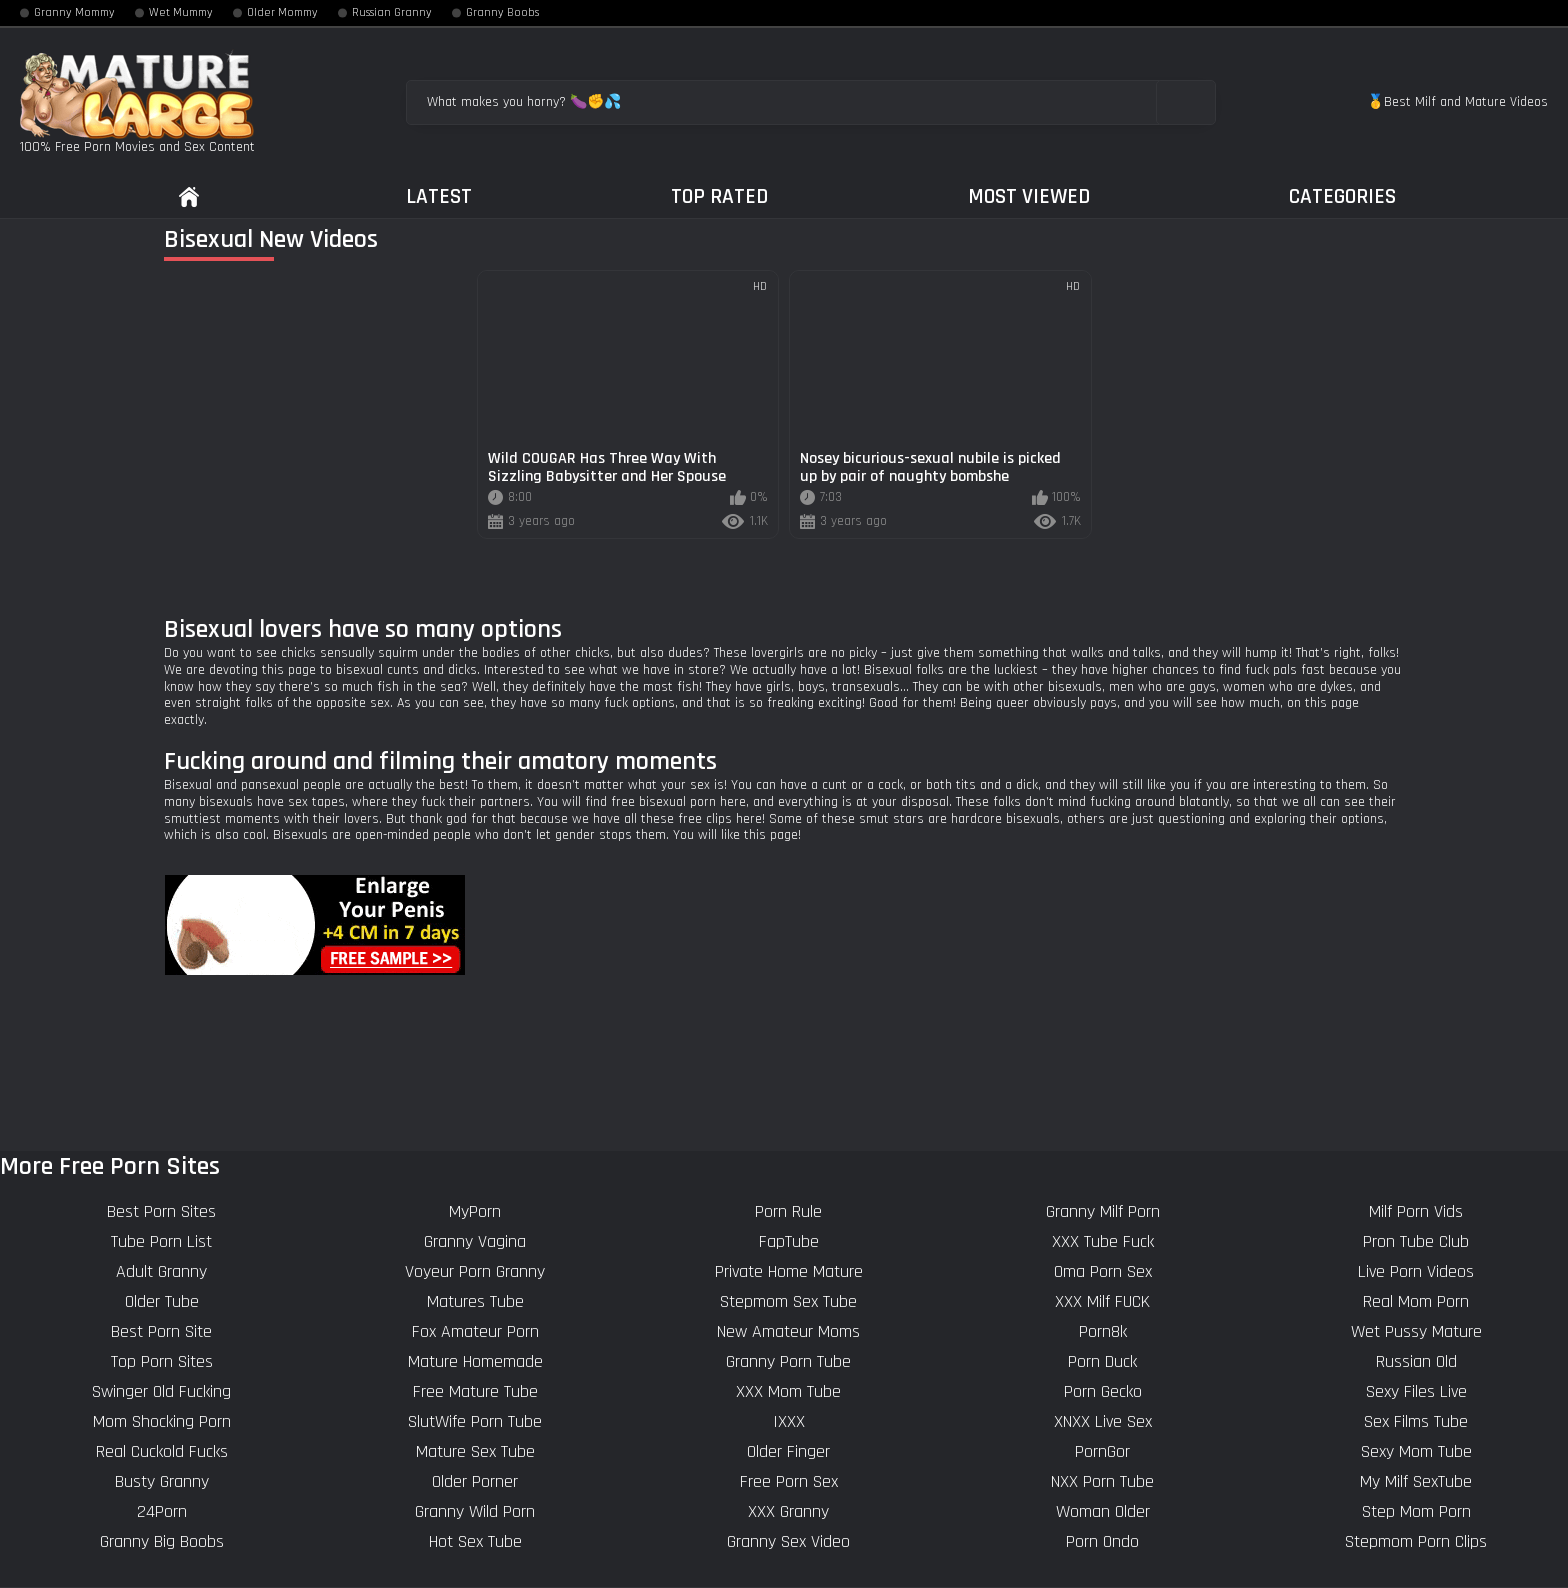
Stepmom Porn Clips (1416, 1541)
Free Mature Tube (475, 1391)
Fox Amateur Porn (475, 1331)
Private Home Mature (789, 1271)
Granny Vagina (475, 1241)
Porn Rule (788, 1211)
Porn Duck (1102, 1361)
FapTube (789, 1241)
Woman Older (1103, 1511)
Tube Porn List (161, 1241)
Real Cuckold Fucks (162, 1451)
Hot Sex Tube (475, 1541)
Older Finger (788, 1451)
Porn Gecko (1103, 1391)
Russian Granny (392, 13)
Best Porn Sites (161, 1211)
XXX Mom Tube (788, 1391)
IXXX (789, 1421)
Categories (1342, 196)
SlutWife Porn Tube (475, 1421)
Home (189, 197)
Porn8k (1103, 1331)
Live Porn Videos (1416, 1271)
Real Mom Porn (1416, 1301)
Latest (439, 196)
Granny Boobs (502, 13)
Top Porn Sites (162, 1361)
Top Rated (719, 196)
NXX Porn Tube (1102, 1481)
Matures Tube (475, 1301)
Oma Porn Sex (1103, 1271)
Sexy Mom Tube (1416, 1451)
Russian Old (1416, 1361)
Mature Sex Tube (475, 1451)
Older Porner (475, 1481)
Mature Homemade (475, 1361)
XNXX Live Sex (1103, 1421)
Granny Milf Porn (1103, 1211)
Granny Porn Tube (788, 1361)
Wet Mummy (181, 13)
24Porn (162, 1511)
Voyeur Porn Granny (475, 1271)
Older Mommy (282, 13)
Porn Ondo (1102, 1541)
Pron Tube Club (1416, 1241)
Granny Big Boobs (162, 1541)
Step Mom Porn (1416, 1511)
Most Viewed (1029, 196)
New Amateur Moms (788, 1331)
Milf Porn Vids (1416, 1211)
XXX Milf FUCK (1102, 1301)
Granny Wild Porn (475, 1511)
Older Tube (162, 1301)
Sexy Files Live (1416, 1391)
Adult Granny (161, 1271)
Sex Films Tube (1416, 1421)
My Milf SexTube (1416, 1481)
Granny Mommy (74, 13)
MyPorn (475, 1211)
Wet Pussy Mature (1416, 1331)
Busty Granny (162, 1481)
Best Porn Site (161, 1331)
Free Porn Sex (789, 1481)
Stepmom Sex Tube (788, 1301)
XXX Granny (788, 1511)
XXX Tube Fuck (1103, 1241)
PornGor (1102, 1451)
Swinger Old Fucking (161, 1391)
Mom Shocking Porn (162, 1421)
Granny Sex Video (788, 1541)
